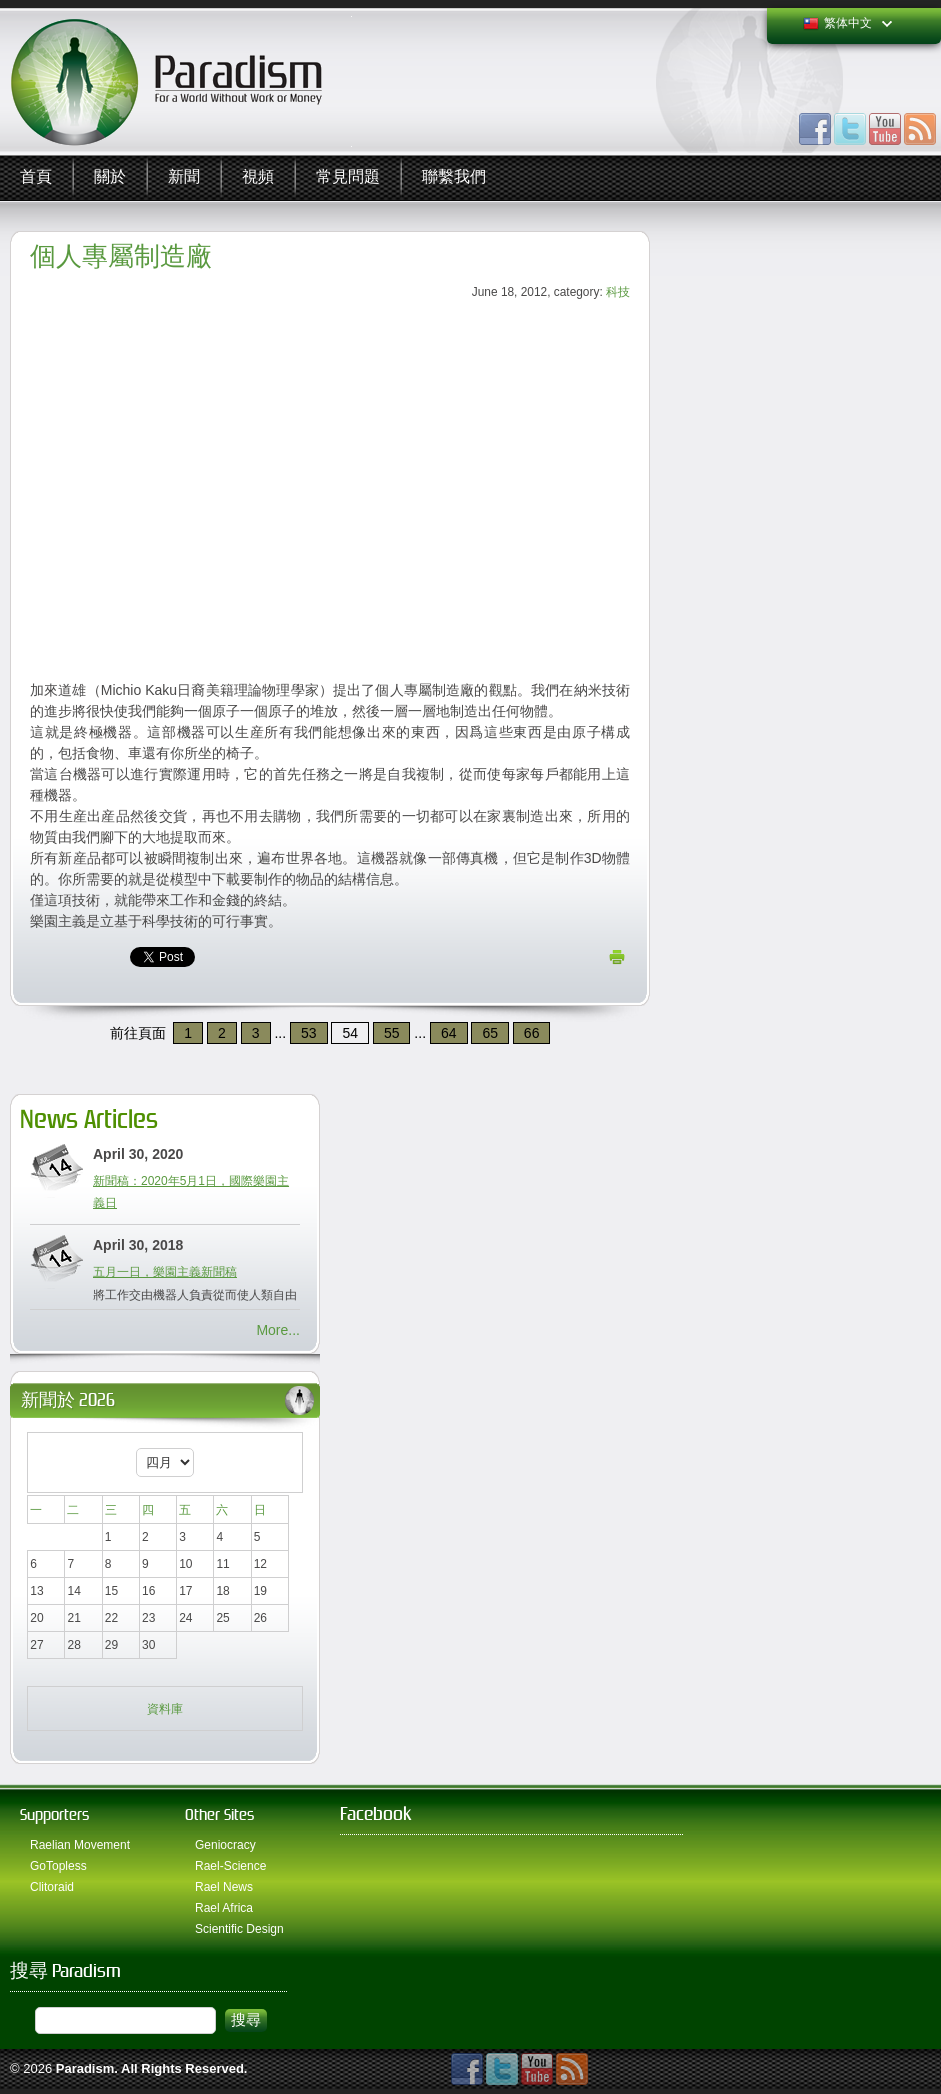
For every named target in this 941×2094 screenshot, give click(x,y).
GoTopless (58, 1866)
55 (392, 1033)
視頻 (258, 177)
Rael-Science (230, 1866)
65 (490, 1033)
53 (309, 1033)
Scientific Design (239, 1929)
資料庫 (165, 1709)
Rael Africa (224, 1908)
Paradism (85, 2068)
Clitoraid (52, 1887)
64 (449, 1033)
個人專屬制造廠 (121, 256)
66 (532, 1033)
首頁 (36, 177)
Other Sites (219, 1814)
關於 (110, 177)
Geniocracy (225, 1845)
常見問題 (348, 177)
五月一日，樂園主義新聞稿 (165, 1272)
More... (278, 1330)
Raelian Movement (80, 1845)
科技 (618, 292)
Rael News (224, 1887)
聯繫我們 (454, 177)
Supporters (54, 1814)
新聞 (184, 177)
